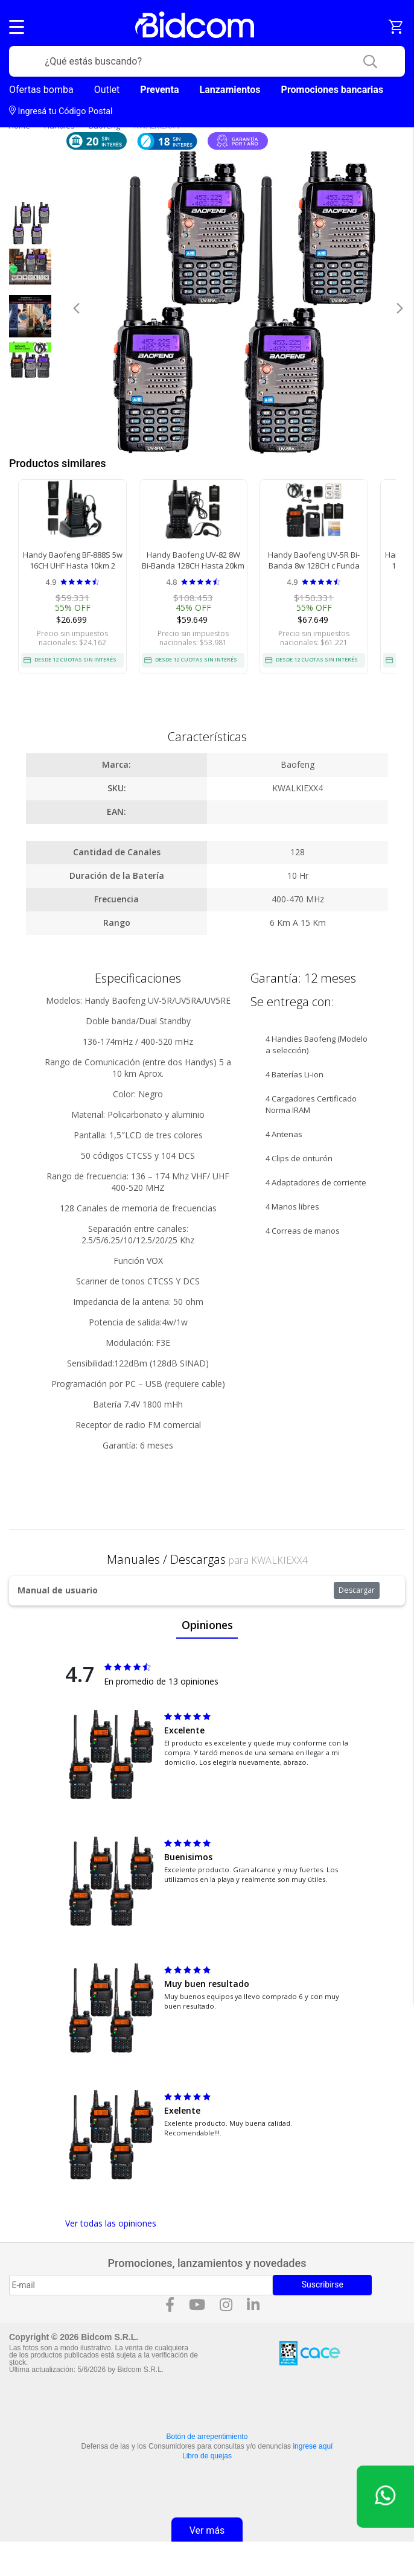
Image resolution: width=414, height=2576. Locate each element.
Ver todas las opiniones (110, 2223)
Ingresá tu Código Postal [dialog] (61, 111)
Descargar (357, 1590)
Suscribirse (322, 2284)
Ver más (207, 2530)
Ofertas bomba (41, 89)
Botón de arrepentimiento (207, 2436)
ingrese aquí (313, 2446)
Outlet (107, 89)
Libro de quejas (207, 2456)
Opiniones (207, 1625)
